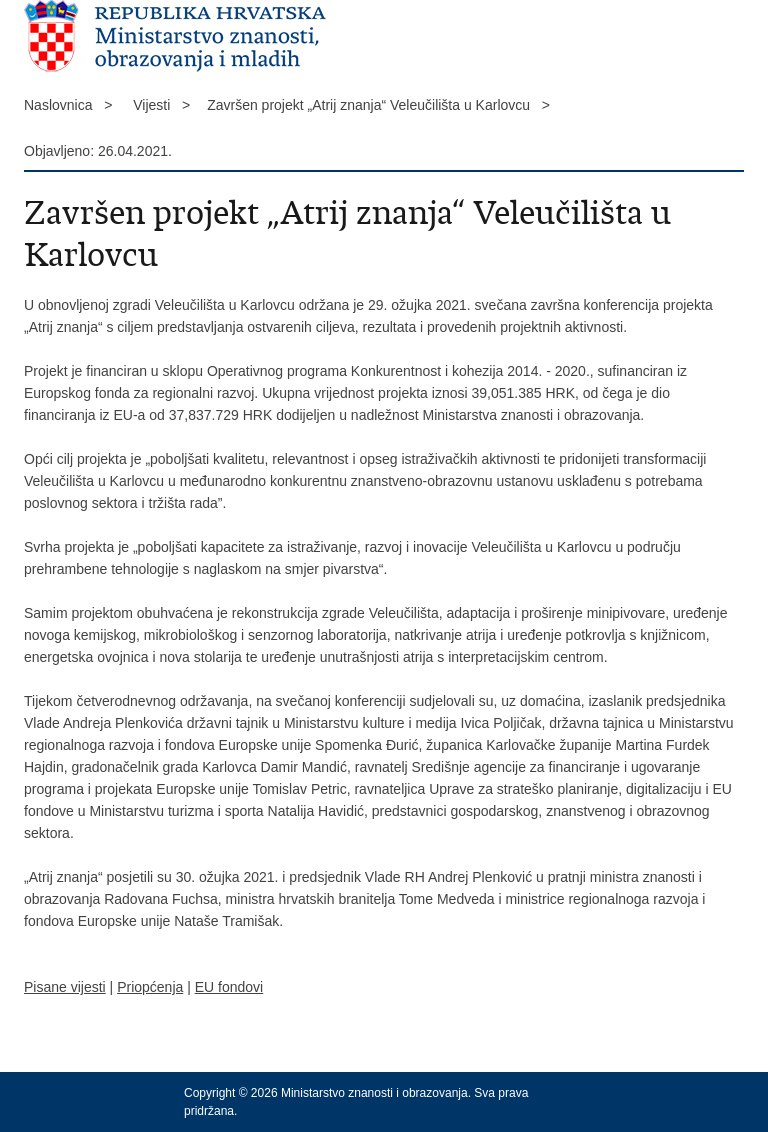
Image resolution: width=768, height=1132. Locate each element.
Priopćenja (150, 987)
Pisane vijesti (65, 987)
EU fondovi (229, 987)
